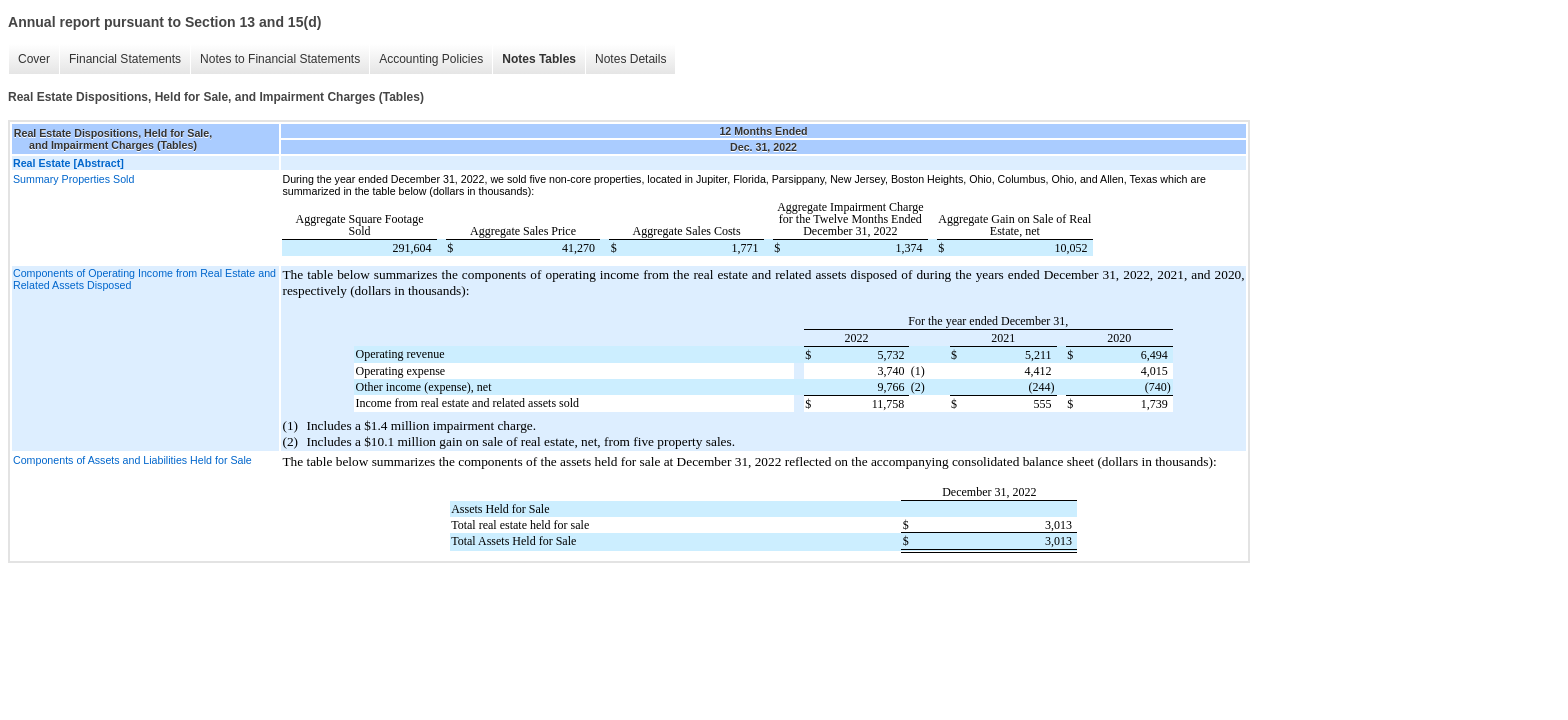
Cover (34, 59)
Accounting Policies (431, 59)
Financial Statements (125, 59)
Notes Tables (539, 59)
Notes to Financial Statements (280, 59)
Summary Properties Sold (73, 179)
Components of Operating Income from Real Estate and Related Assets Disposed (144, 279)
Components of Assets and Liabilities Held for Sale (132, 460)
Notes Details (630, 59)
